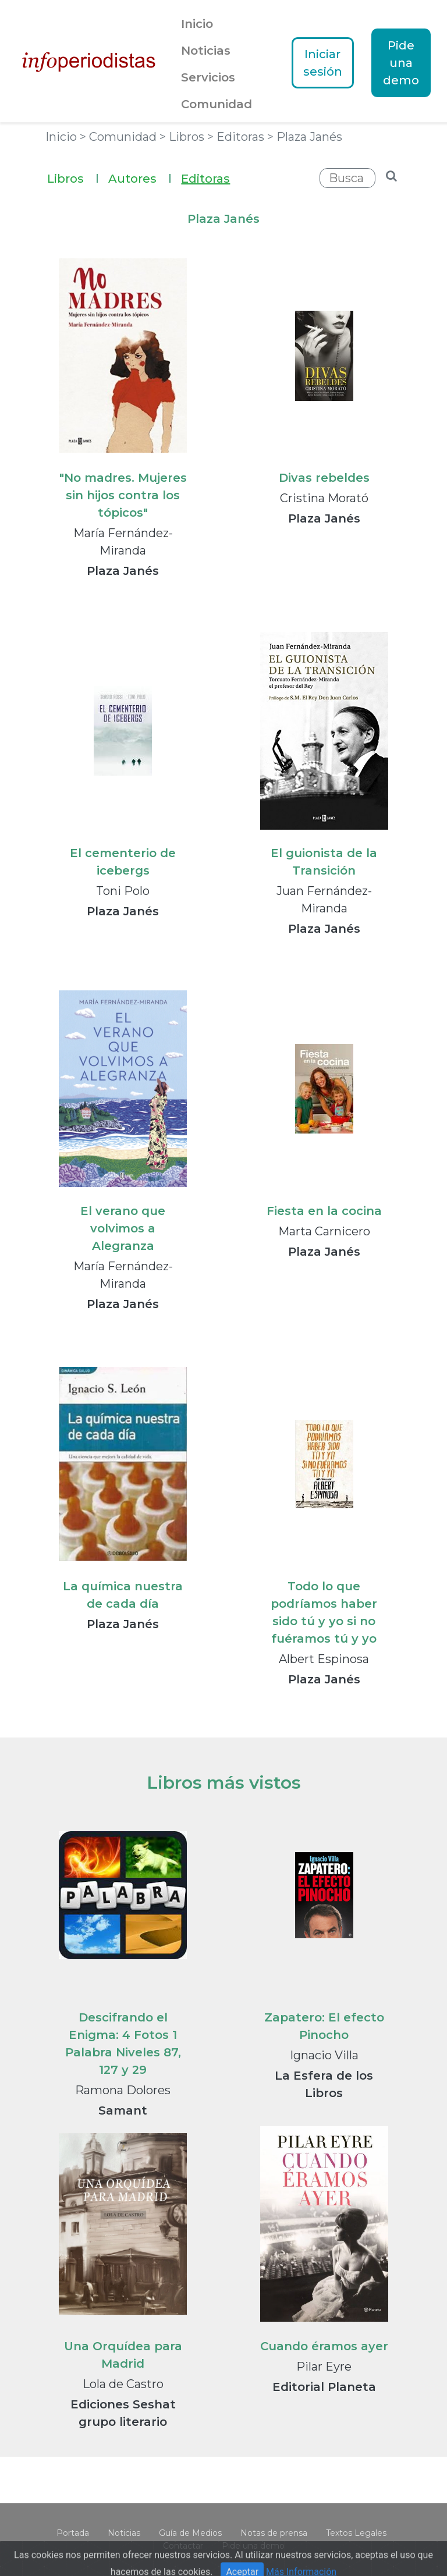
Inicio (197, 24)
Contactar (183, 2546)
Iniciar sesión (322, 63)
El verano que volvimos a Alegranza (122, 1228)
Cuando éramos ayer (324, 2346)
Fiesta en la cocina (324, 1211)
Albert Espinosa (324, 1659)
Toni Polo (123, 891)
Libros (73, 177)
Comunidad (216, 104)
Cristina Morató (324, 498)
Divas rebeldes (324, 478)
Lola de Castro (123, 2384)
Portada (72, 2533)
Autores (140, 177)
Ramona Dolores (123, 2090)
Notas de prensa (273, 2533)
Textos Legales (356, 2533)
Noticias (205, 51)
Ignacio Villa (324, 2055)
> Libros (183, 137)
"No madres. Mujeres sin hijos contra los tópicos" (123, 495)
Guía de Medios (190, 2533)
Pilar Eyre (324, 2367)
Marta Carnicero (324, 1231)
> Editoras (237, 137)
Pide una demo (401, 62)
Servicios (208, 77)
